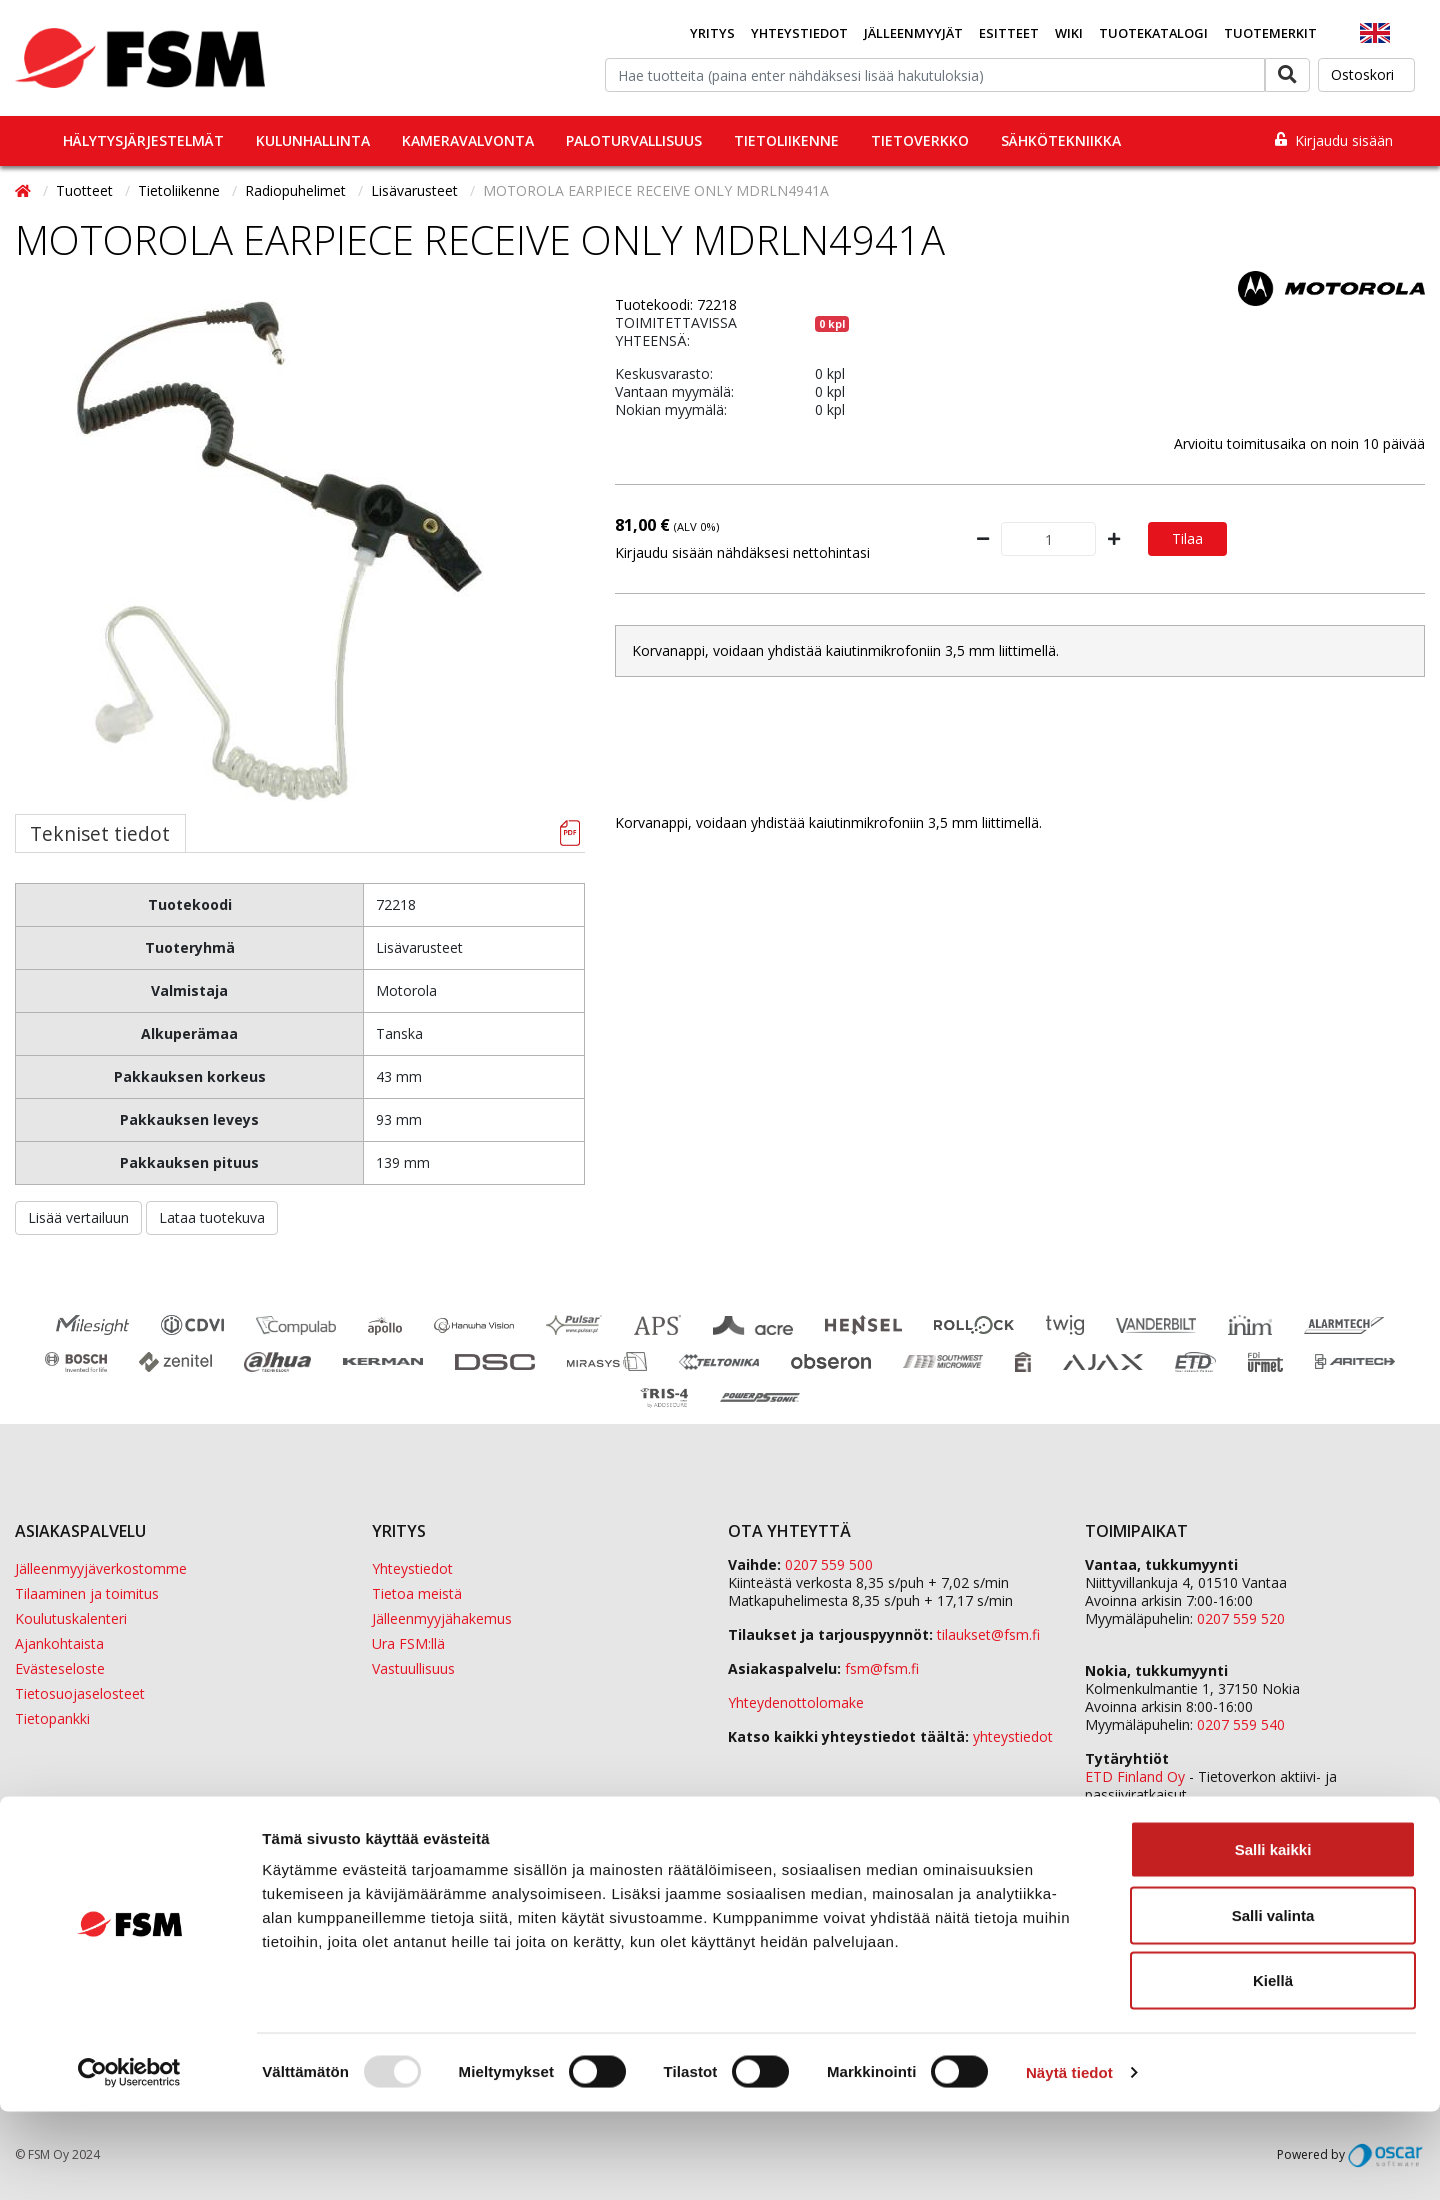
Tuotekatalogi (1153, 33)
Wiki (1069, 33)
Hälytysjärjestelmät (143, 140)
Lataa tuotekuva (212, 1217)
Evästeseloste (60, 1668)
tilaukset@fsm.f (988, 1634)
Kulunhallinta (313, 140)
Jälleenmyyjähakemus (442, 1618)
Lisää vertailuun (78, 1217)
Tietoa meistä (417, 1593)
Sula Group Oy (1131, 1812)
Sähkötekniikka (1061, 140)
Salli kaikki (1273, 1937)
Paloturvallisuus (634, 140)
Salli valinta (1273, 2003)
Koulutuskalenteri (71, 1618)
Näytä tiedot (1069, 2160)
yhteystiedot (1013, 1736)
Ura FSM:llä (408, 1643)
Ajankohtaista (59, 1643)
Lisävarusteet (416, 190)
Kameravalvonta (468, 140)
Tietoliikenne (786, 140)
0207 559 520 (1241, 1618)
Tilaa (1187, 538)
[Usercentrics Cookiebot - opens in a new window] (129, 2161)
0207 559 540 (1241, 1724)
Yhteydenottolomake (796, 1702)
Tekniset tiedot (100, 833)
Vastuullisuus (413, 1668)
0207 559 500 (829, 1564)
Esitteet (1009, 33)
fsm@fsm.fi (882, 1668)
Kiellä (1273, 2068)
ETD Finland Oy (1135, 1776)
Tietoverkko (920, 140)
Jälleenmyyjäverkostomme (101, 1568)
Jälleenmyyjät (913, 33)
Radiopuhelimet (297, 190)
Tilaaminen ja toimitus (87, 1593)
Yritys (712, 33)
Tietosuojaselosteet (80, 1693)
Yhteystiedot (799, 33)
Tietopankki (52, 1718)
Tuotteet (86, 190)
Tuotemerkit (1270, 33)
